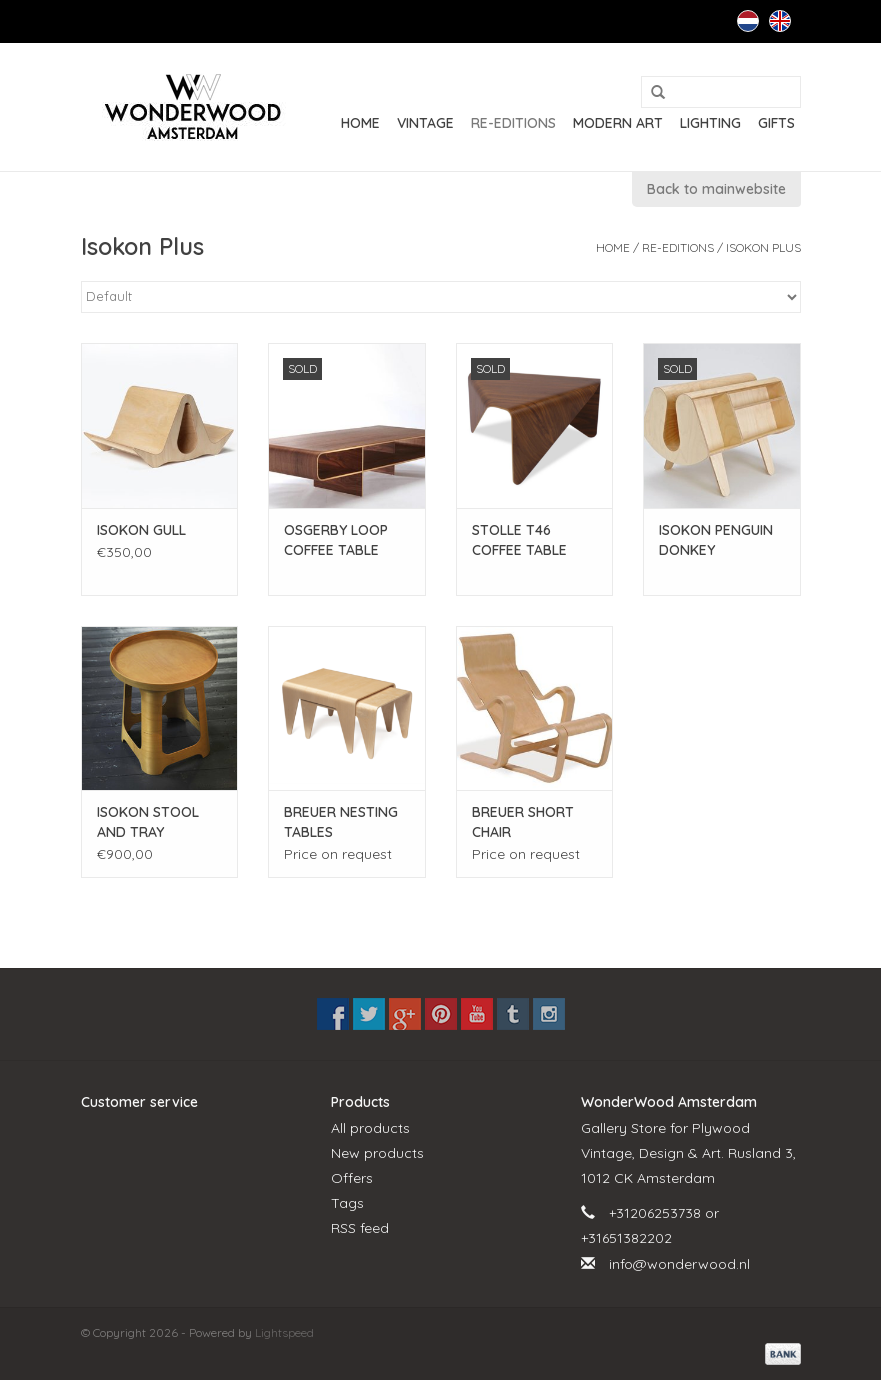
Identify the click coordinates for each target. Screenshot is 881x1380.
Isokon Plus (763, 247)
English (780, 21)
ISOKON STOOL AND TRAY (148, 822)
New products (377, 1153)
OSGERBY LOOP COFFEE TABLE (336, 540)
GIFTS (776, 123)
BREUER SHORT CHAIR (523, 822)
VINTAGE (425, 123)
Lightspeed (284, 1332)
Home (360, 123)
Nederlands (748, 21)
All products (370, 1128)
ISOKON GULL (141, 530)
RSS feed (360, 1228)
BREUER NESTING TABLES (341, 822)
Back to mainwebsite (716, 189)
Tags (347, 1203)
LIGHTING (710, 123)
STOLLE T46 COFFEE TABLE (519, 540)
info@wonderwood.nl (679, 1264)
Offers (352, 1178)
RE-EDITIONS (513, 123)
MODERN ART (618, 123)
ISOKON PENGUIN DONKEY (716, 540)
